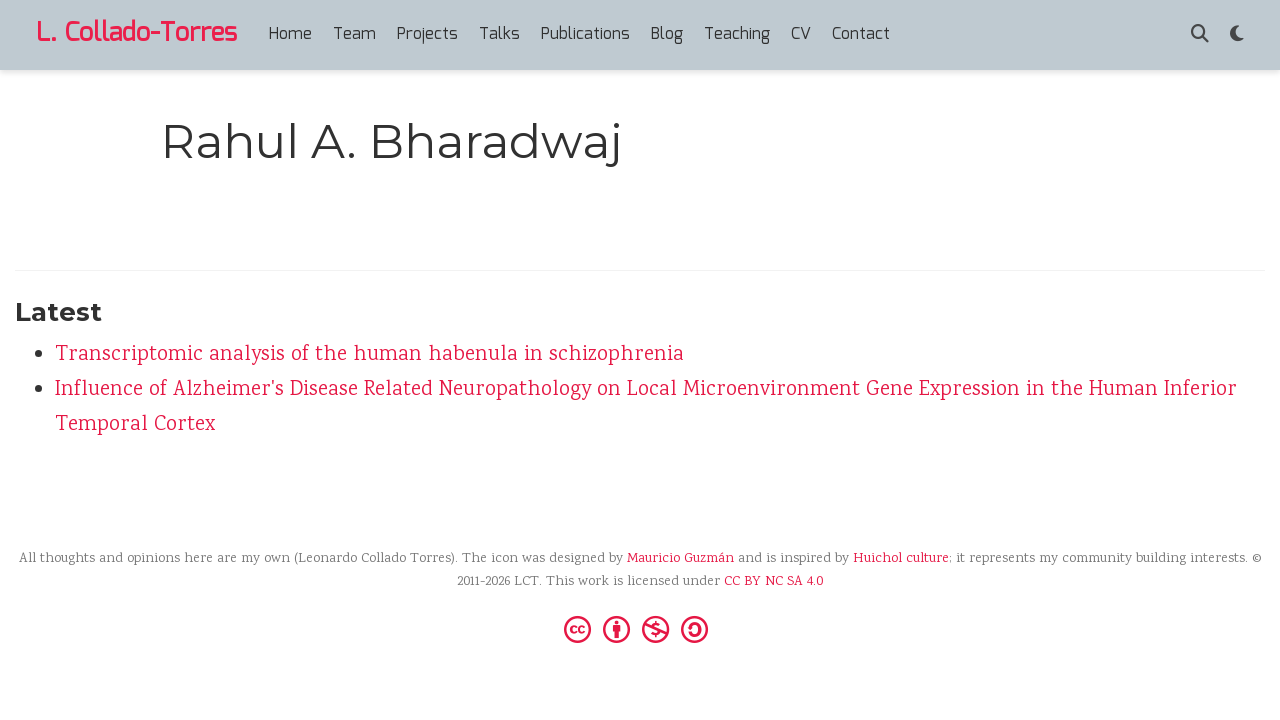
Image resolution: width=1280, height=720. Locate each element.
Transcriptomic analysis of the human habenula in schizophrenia (369, 355)
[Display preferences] (1237, 35)
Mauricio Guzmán (680, 559)
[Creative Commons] (640, 628)
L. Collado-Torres (136, 34)
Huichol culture (901, 559)
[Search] (1200, 35)
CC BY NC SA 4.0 (773, 582)
